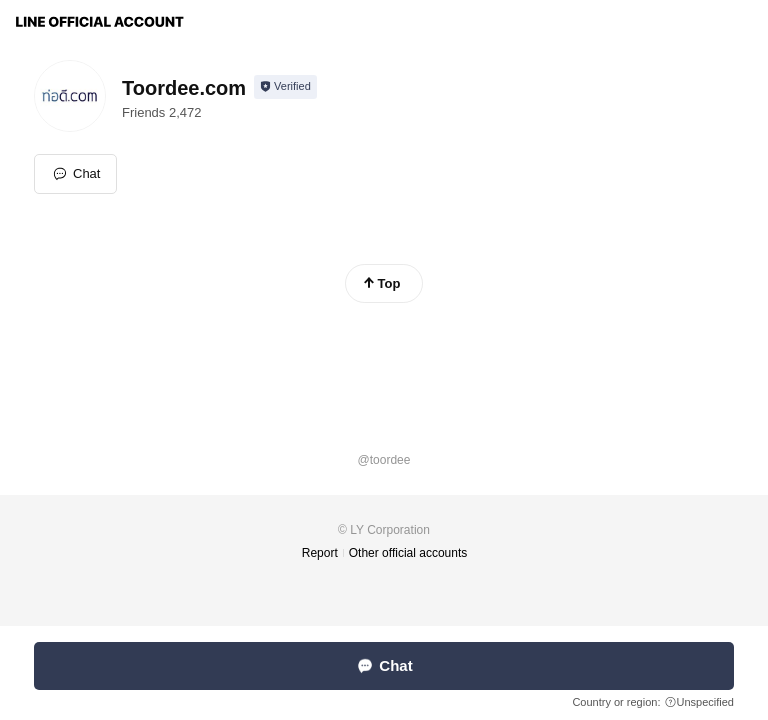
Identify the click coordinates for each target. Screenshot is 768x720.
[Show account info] (285, 87)
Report (320, 553)
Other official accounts (408, 553)
